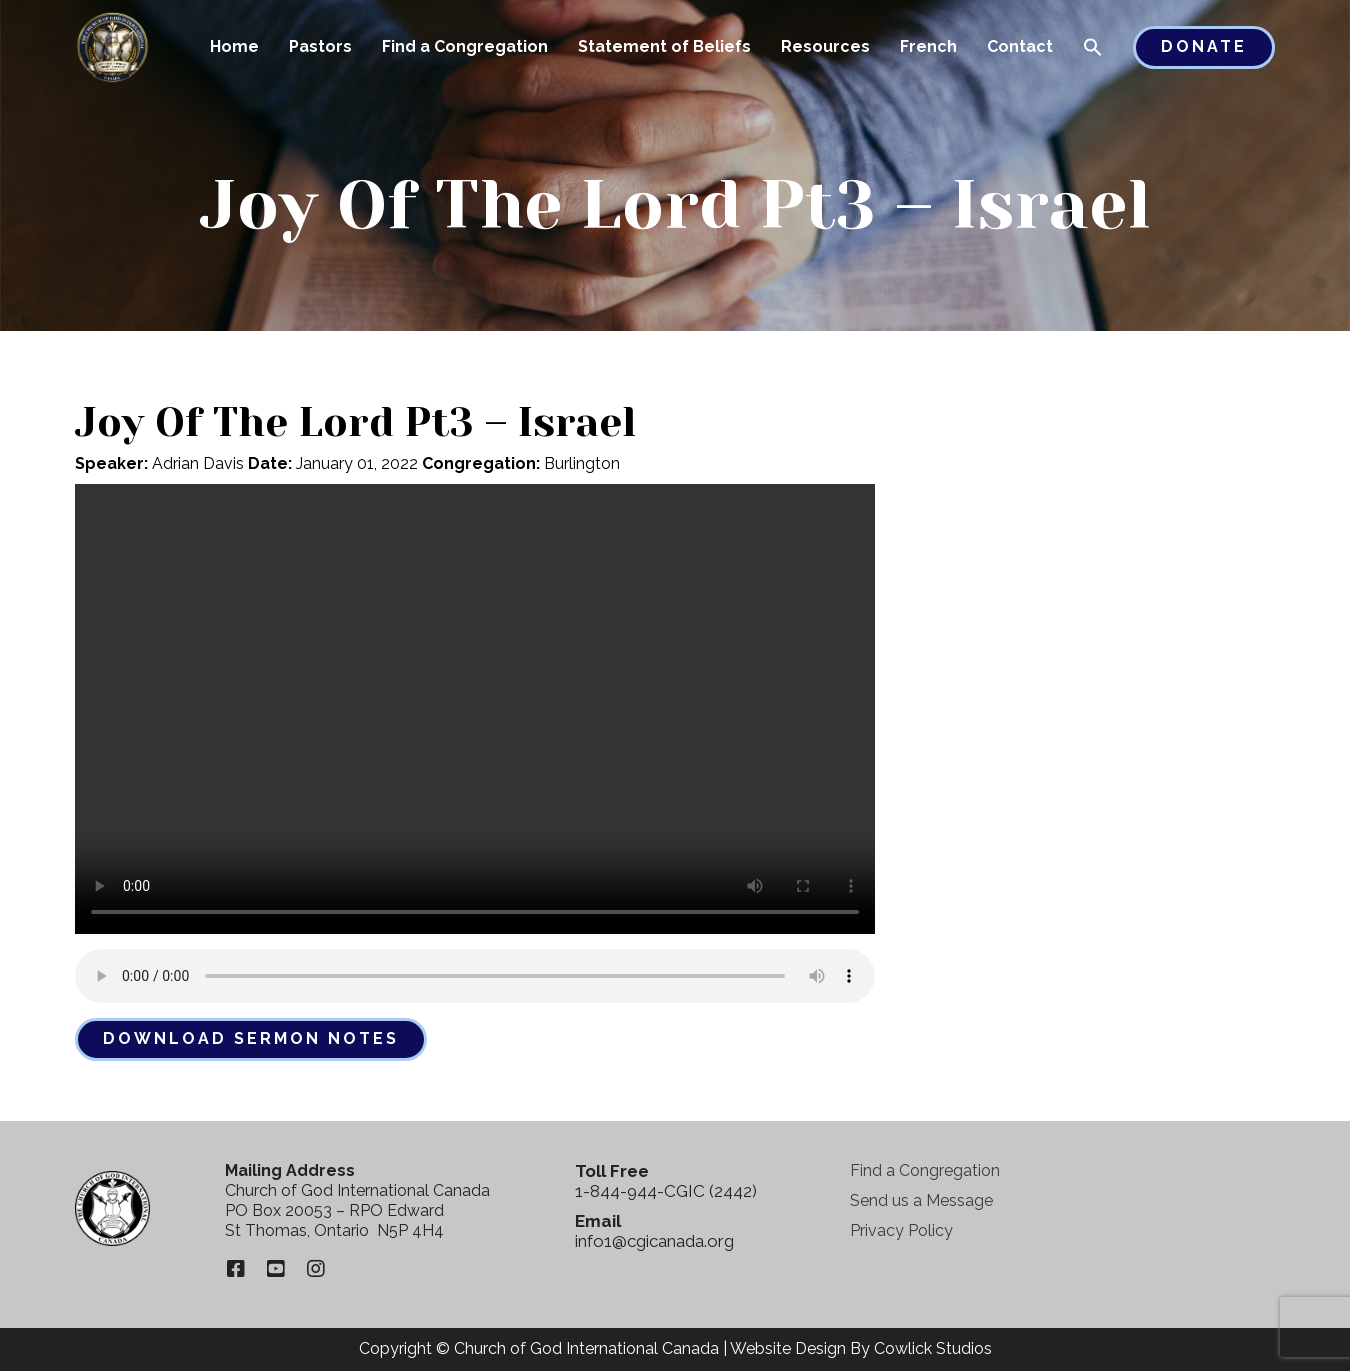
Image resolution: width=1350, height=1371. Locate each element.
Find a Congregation (465, 46)
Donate (1204, 46)
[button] (1093, 49)
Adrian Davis (198, 463)
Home (234, 46)
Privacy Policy (901, 1230)
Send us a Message (921, 1200)
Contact (1020, 46)
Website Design (788, 1348)
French (928, 46)
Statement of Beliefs (664, 46)
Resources (825, 46)
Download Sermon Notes (251, 1038)
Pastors (320, 46)
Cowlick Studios (933, 1348)
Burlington (582, 463)
